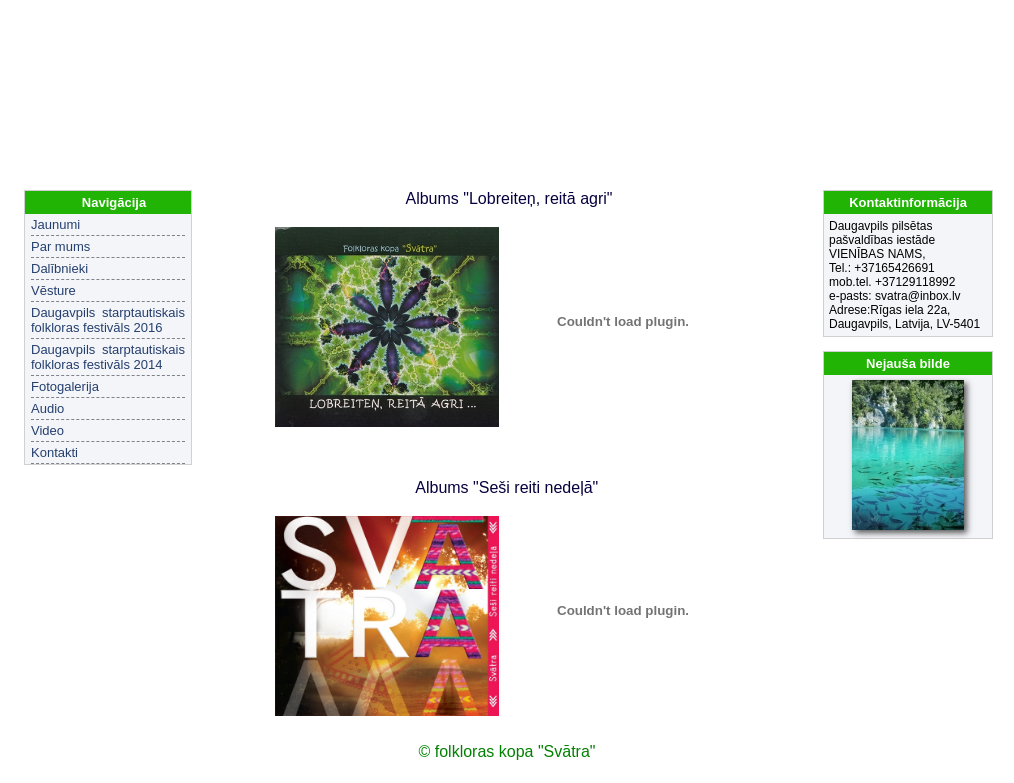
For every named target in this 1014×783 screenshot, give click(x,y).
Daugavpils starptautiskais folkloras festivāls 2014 (108, 357)
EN (979, 20)
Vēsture (53, 290)
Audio (47, 408)
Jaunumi (55, 224)
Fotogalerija (65, 386)
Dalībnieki (59, 268)
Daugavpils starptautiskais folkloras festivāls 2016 (108, 320)
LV (953, 20)
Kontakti (54, 452)
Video (47, 430)
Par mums (60, 246)
